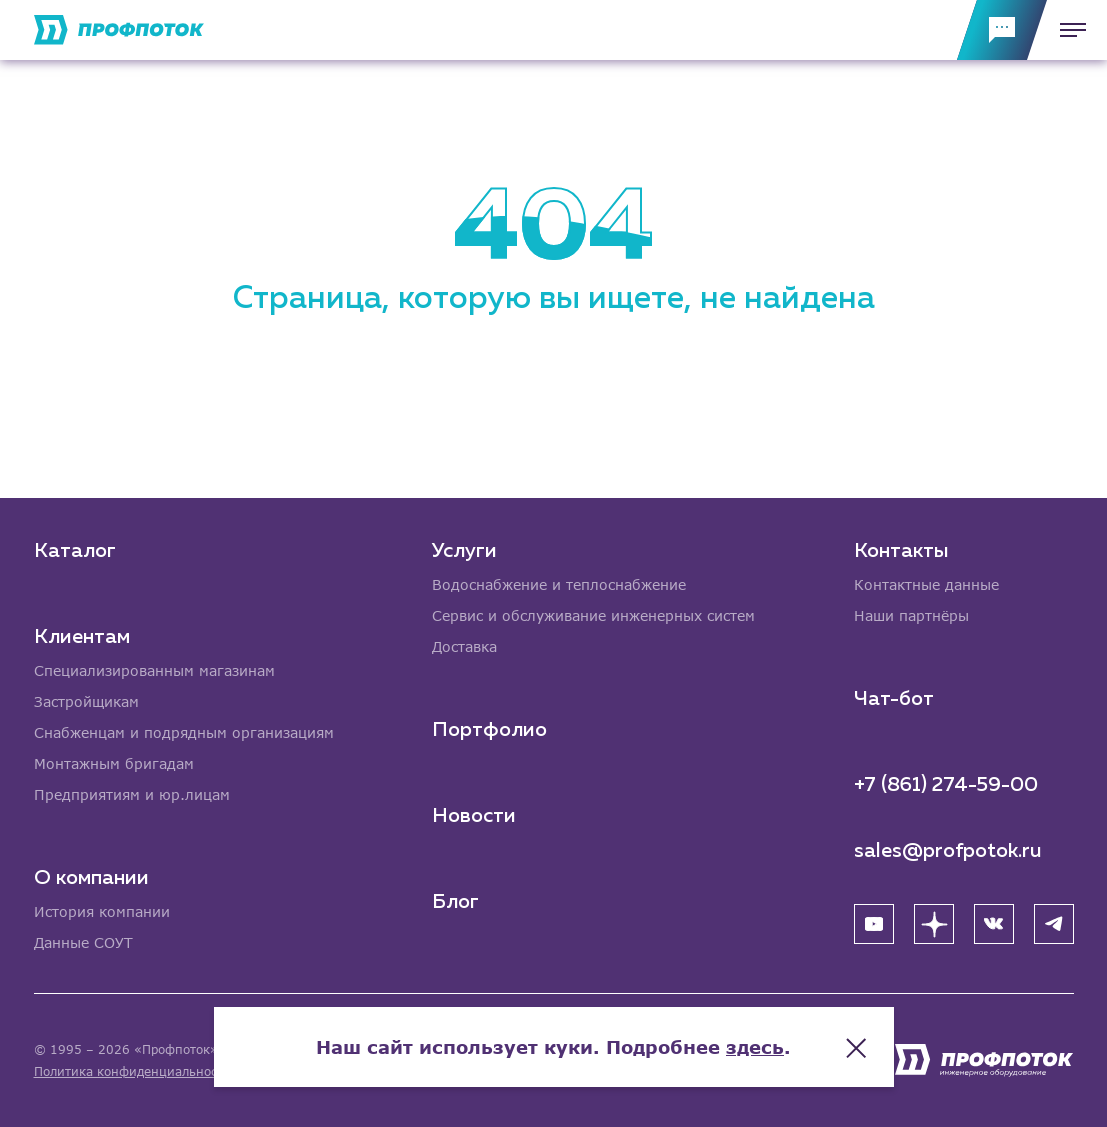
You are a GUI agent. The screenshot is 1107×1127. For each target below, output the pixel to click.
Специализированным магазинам (154, 670)
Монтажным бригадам (114, 763)
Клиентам (82, 637)
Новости (474, 816)
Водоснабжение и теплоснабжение (559, 584)
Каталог (75, 551)
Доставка (464, 646)
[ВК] (994, 924)
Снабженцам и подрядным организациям (184, 732)
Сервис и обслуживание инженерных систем (593, 615)
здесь (755, 1047)
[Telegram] (1054, 924)
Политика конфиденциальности (132, 1071)
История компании (102, 911)
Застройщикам (86, 701)
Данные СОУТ (83, 942)
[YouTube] (874, 924)
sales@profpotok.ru (948, 851)
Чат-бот (894, 699)
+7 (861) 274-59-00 (946, 785)
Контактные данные (926, 584)
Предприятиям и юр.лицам (132, 794)
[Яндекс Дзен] (934, 924)
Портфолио (489, 730)
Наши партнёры (911, 615)
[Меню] (1067, 30)
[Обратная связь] (1002, 30)
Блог (455, 902)
